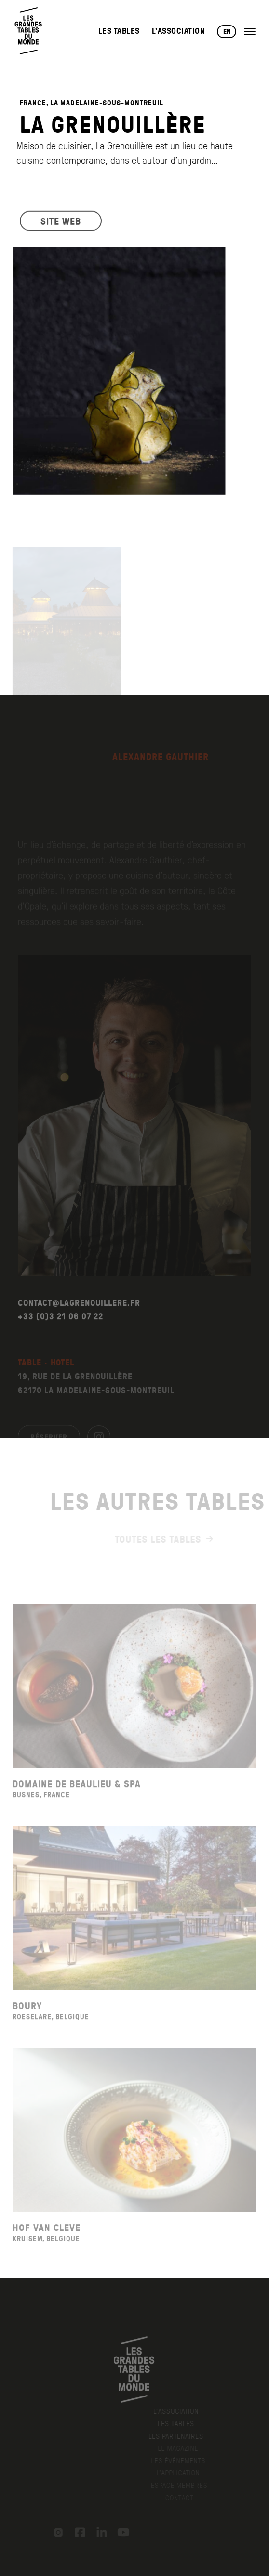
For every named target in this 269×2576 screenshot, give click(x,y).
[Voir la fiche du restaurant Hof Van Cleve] (134, 2144)
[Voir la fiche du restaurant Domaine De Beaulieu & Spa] (134, 1701)
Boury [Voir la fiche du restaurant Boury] (27, 2020)
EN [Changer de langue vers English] (226, 31)
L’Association (178, 31)
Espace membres (181, 2485)
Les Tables (119, 31)
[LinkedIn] (98, 2532)
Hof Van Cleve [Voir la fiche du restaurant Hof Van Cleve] (47, 2242)
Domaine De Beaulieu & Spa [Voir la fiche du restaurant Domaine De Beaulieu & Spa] (77, 1798)
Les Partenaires (181, 2436)
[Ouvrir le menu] (250, 31)
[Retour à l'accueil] (28, 31)
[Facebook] (76, 2532)
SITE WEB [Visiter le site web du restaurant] (60, 225)
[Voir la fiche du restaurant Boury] (134, 1923)
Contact (182, 2497)
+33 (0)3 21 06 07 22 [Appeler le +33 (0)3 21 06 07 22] (60, 1332)
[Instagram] (55, 2532)
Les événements (181, 2460)
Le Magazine (181, 2448)
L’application (181, 2472)
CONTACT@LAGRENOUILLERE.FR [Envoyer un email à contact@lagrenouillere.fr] (79, 1318)
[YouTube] (120, 2532)
